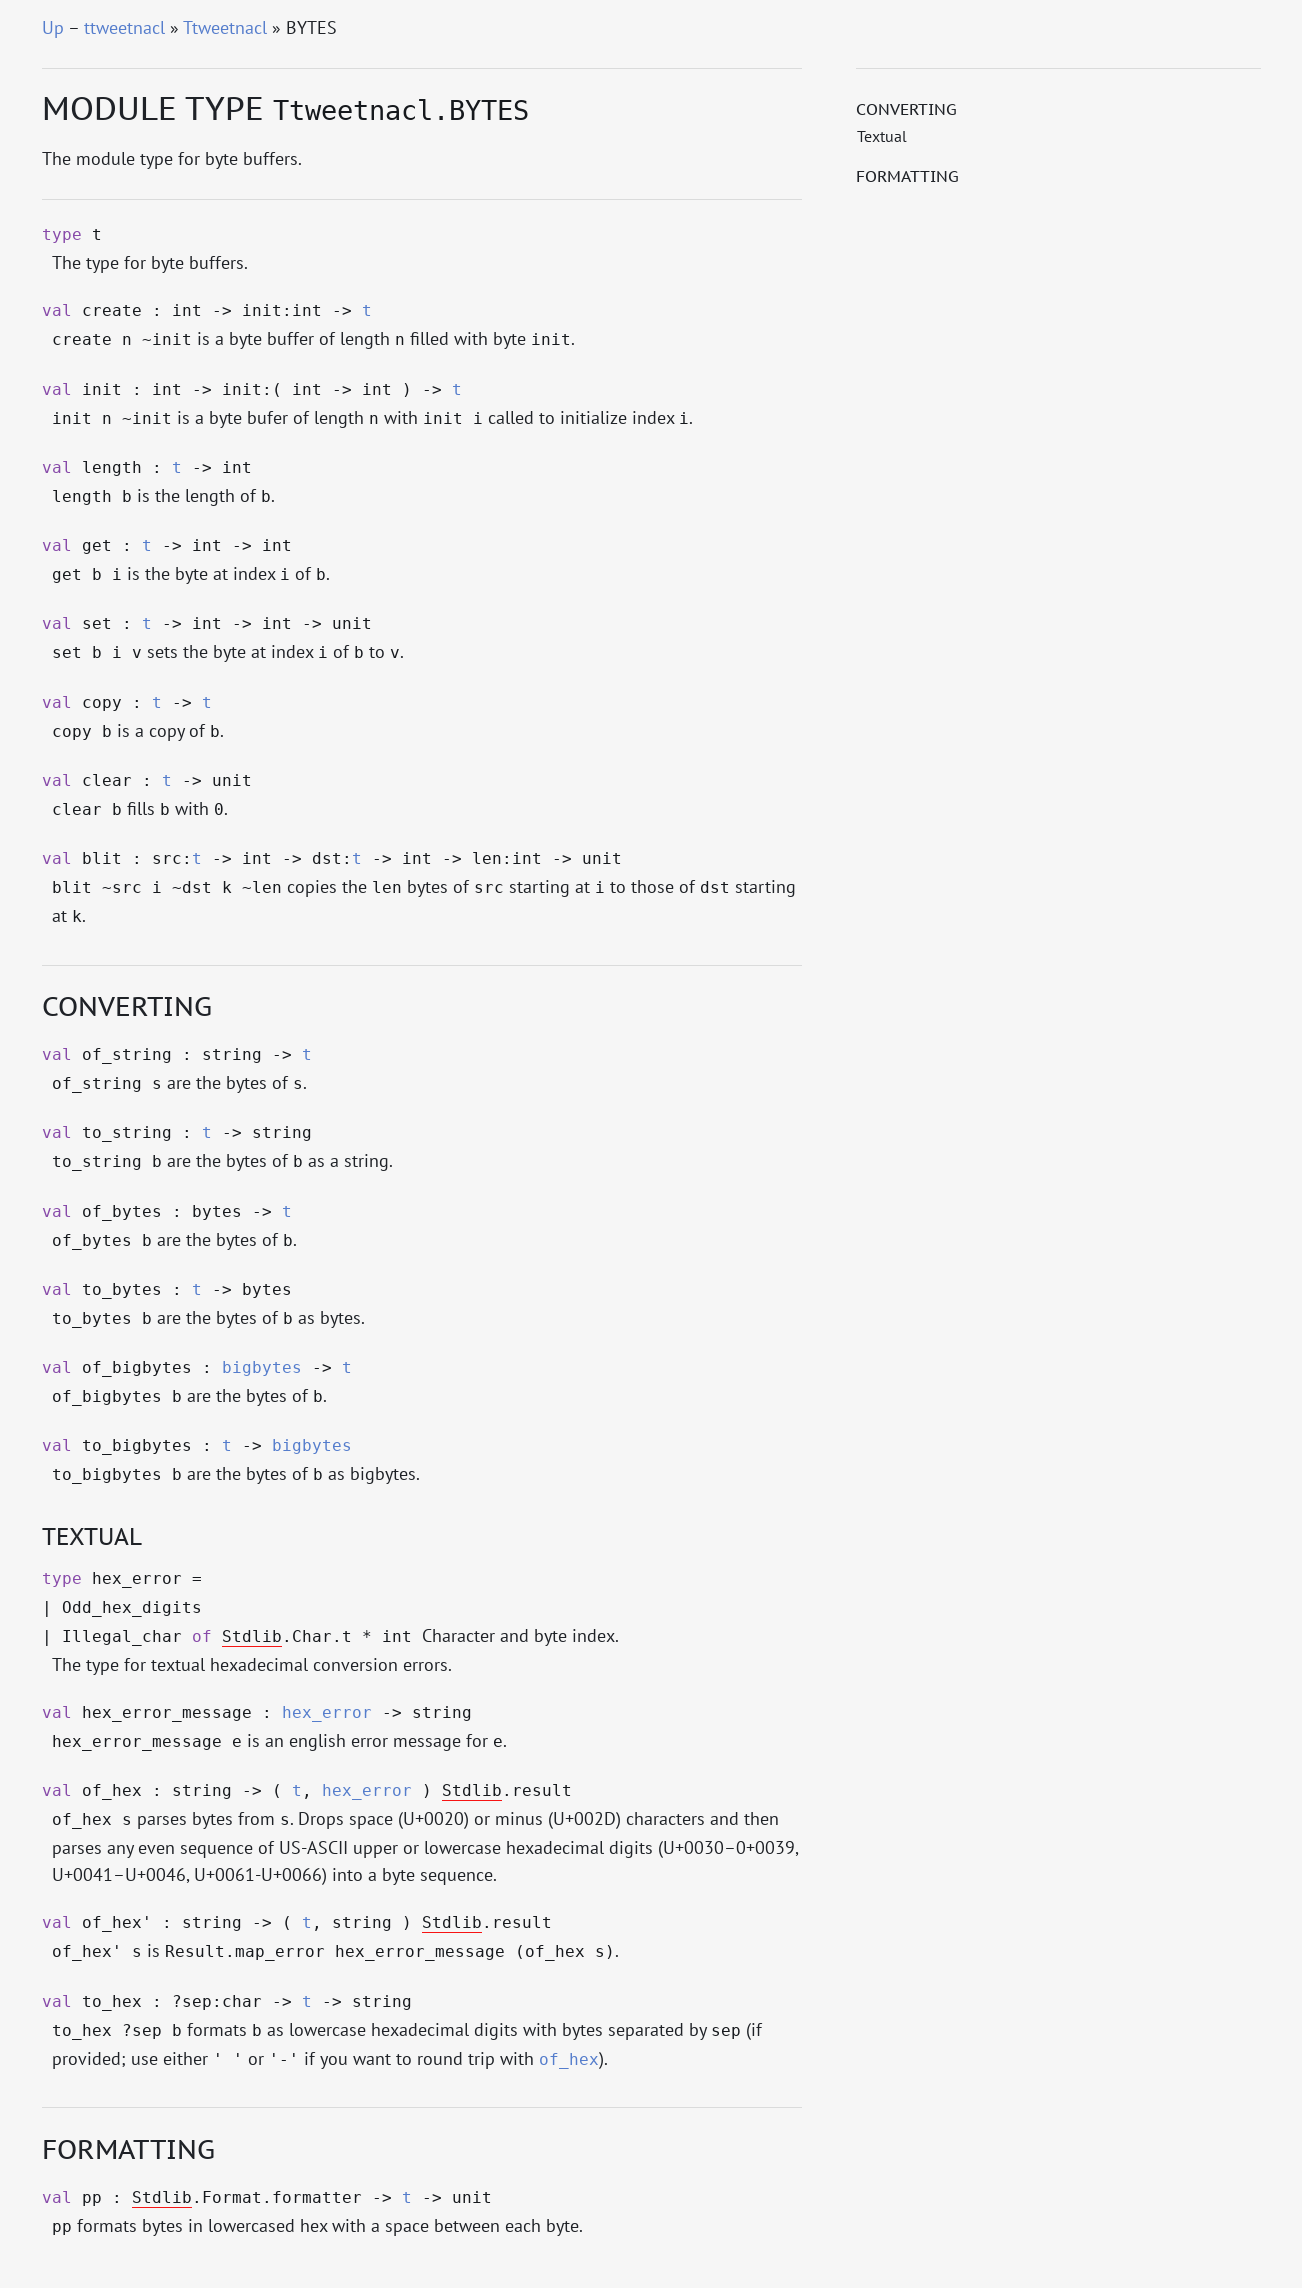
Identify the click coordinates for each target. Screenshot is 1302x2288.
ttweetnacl (124, 27)
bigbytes (262, 1368)
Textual (882, 136)
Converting (906, 109)
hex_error (327, 1713)
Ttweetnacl (225, 27)
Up (53, 27)
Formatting (907, 176)
